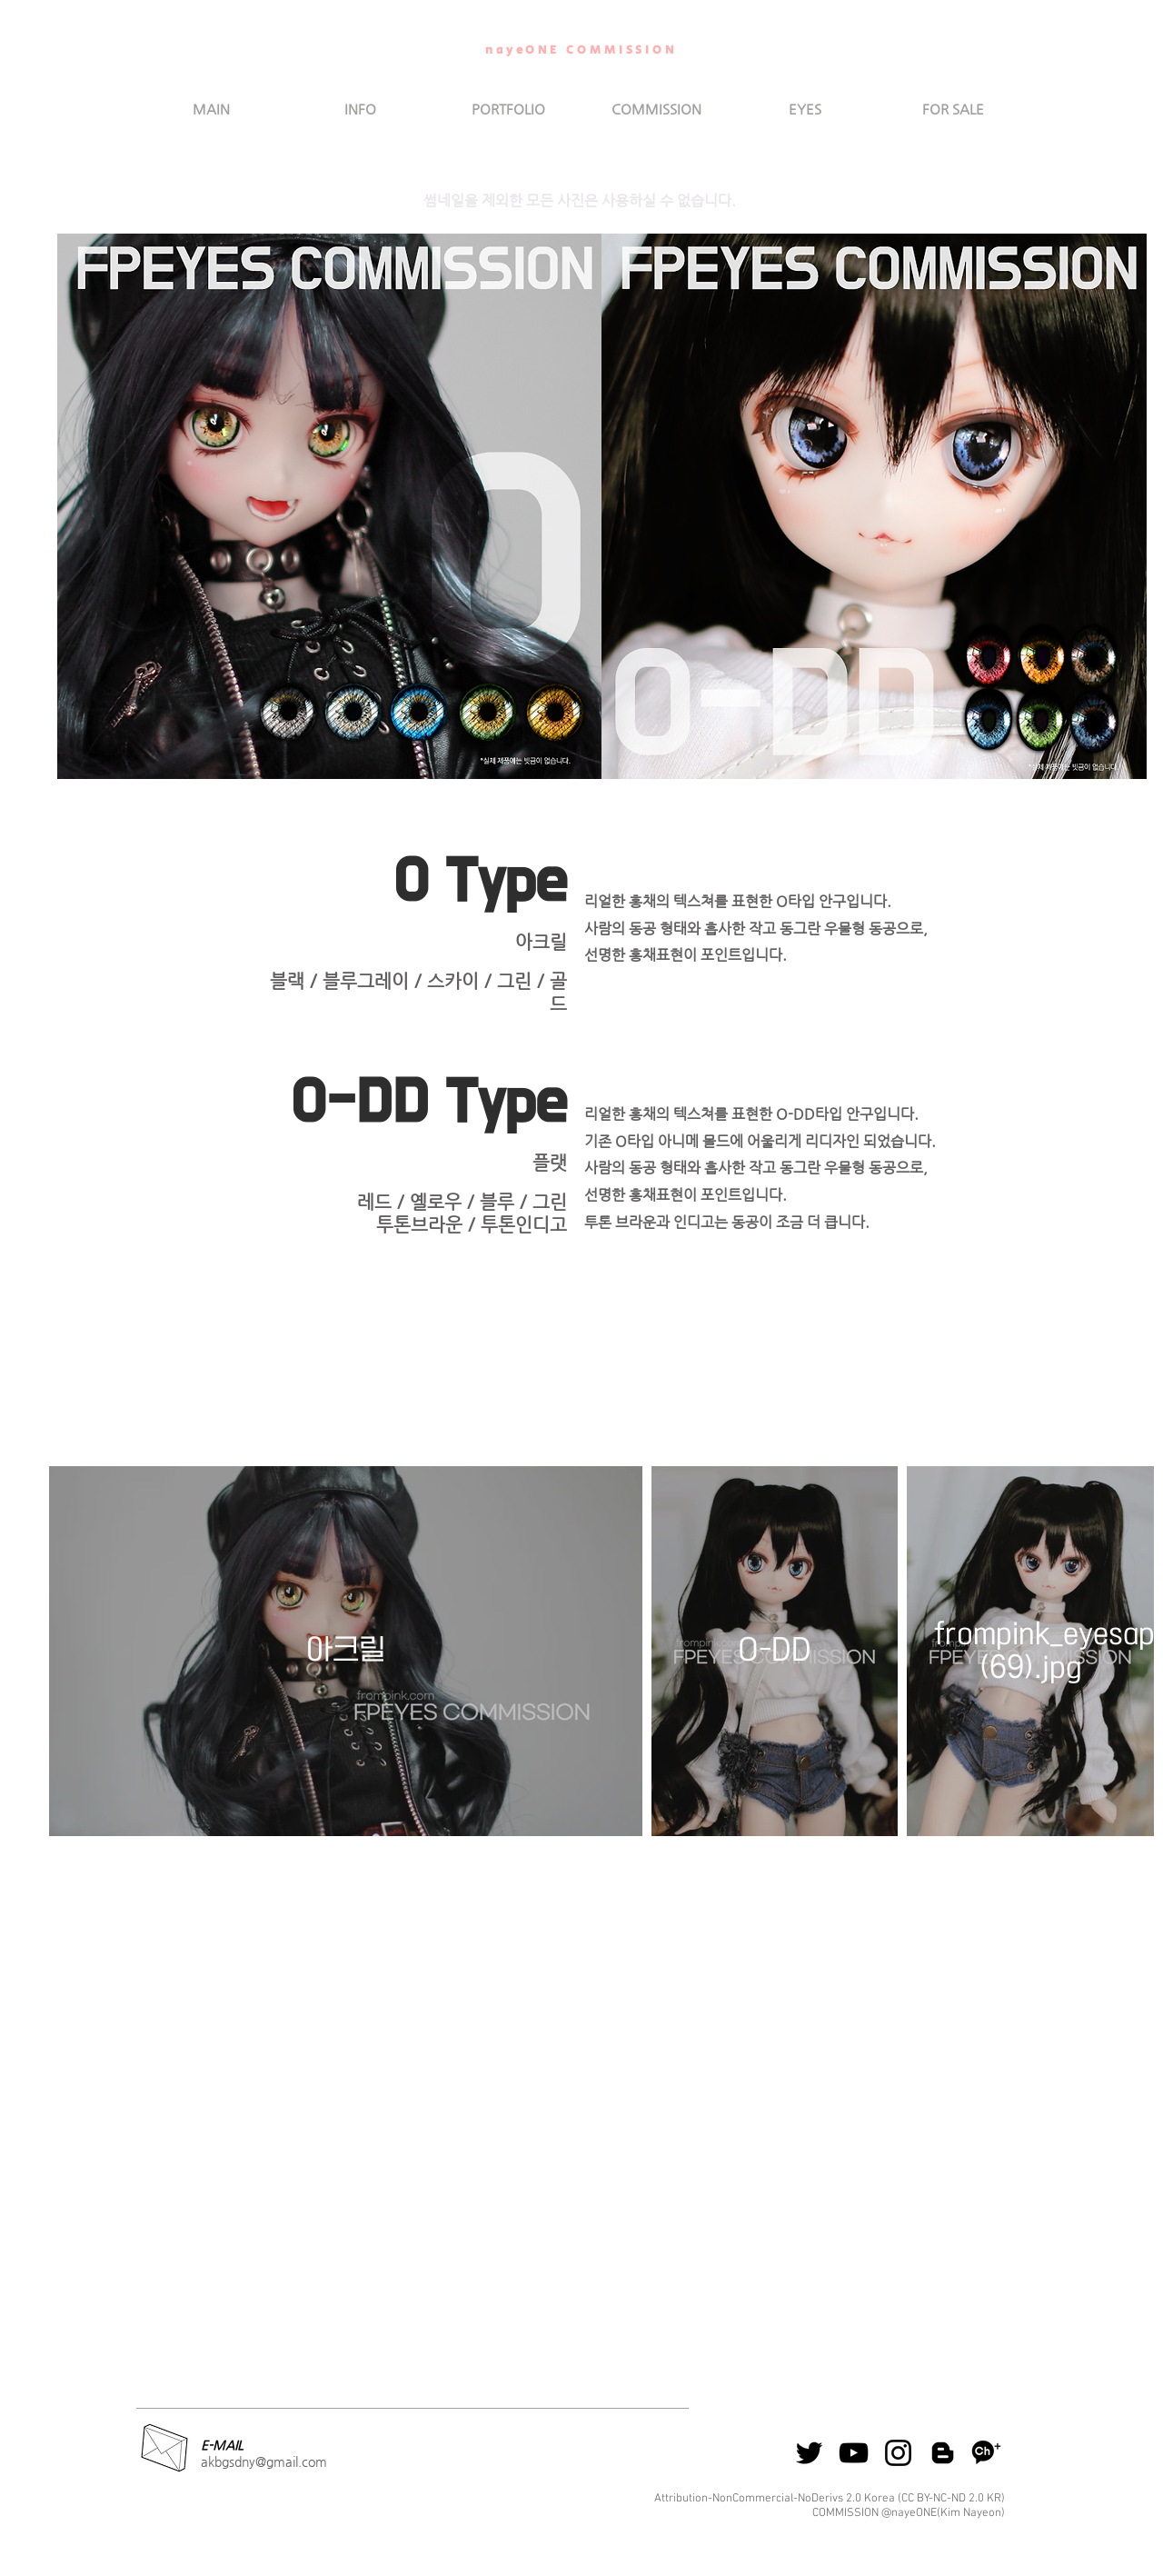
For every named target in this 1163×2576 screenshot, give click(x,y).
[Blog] (942, 2453)
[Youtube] (853, 2453)
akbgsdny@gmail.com (264, 2461)
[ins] (898, 2453)
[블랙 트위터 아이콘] (809, 2453)
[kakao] (987, 2453)
